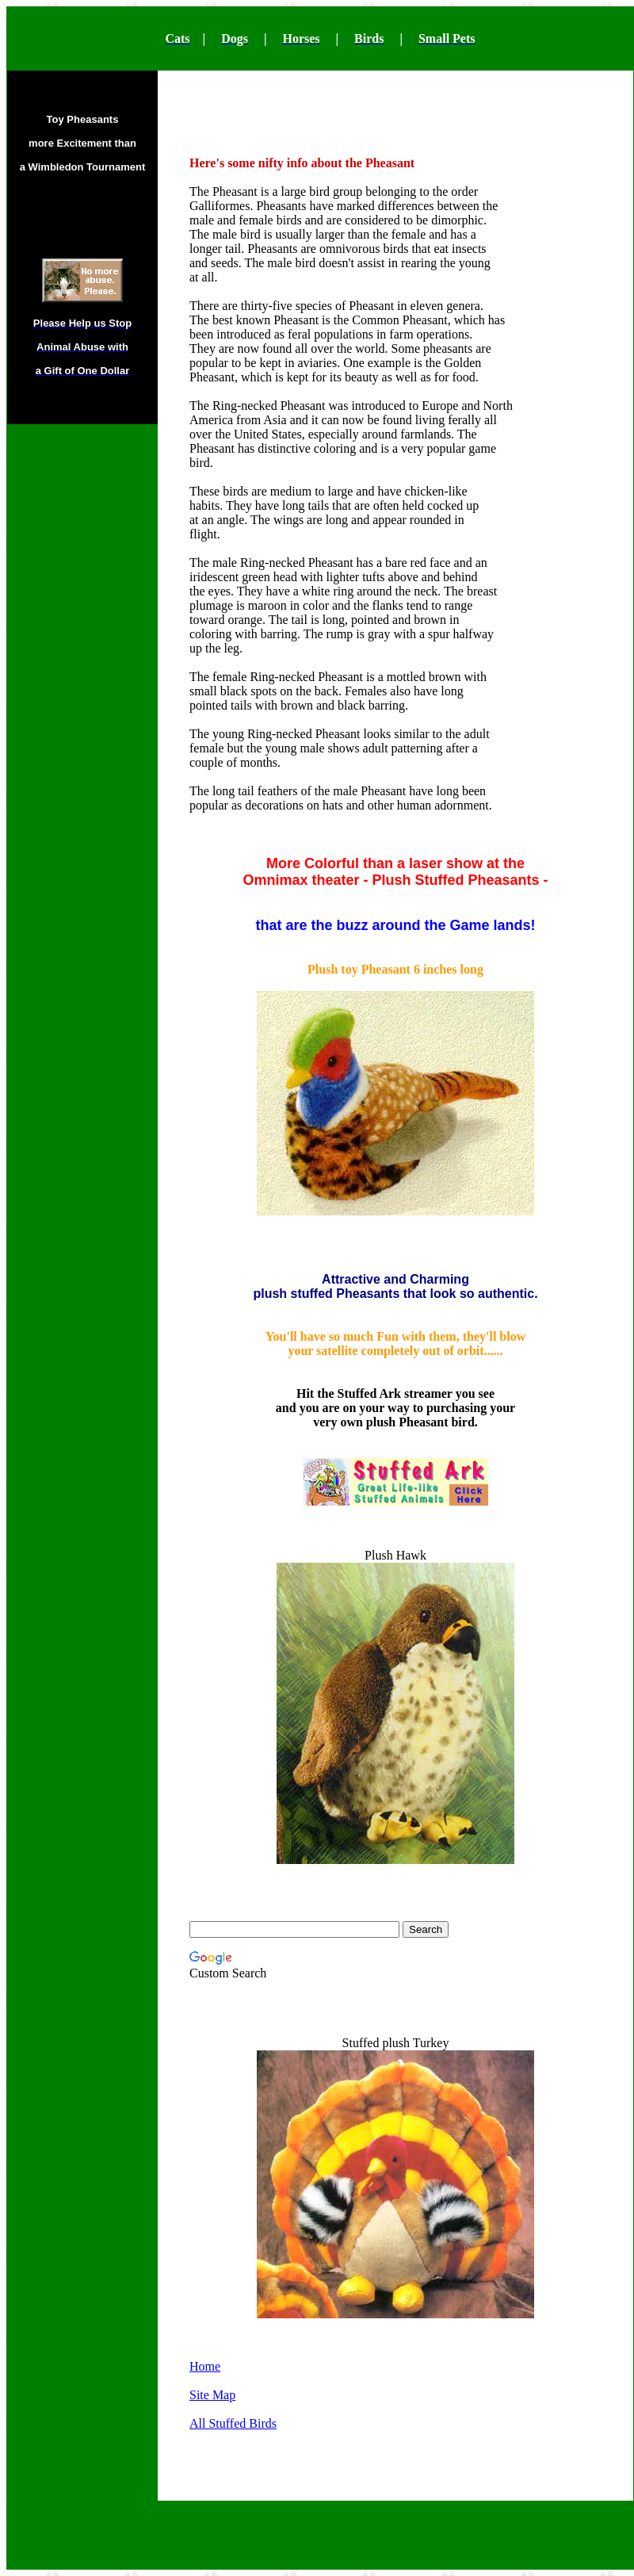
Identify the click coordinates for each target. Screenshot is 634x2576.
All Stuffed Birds (233, 2423)
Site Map (212, 2395)
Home (204, 2366)
